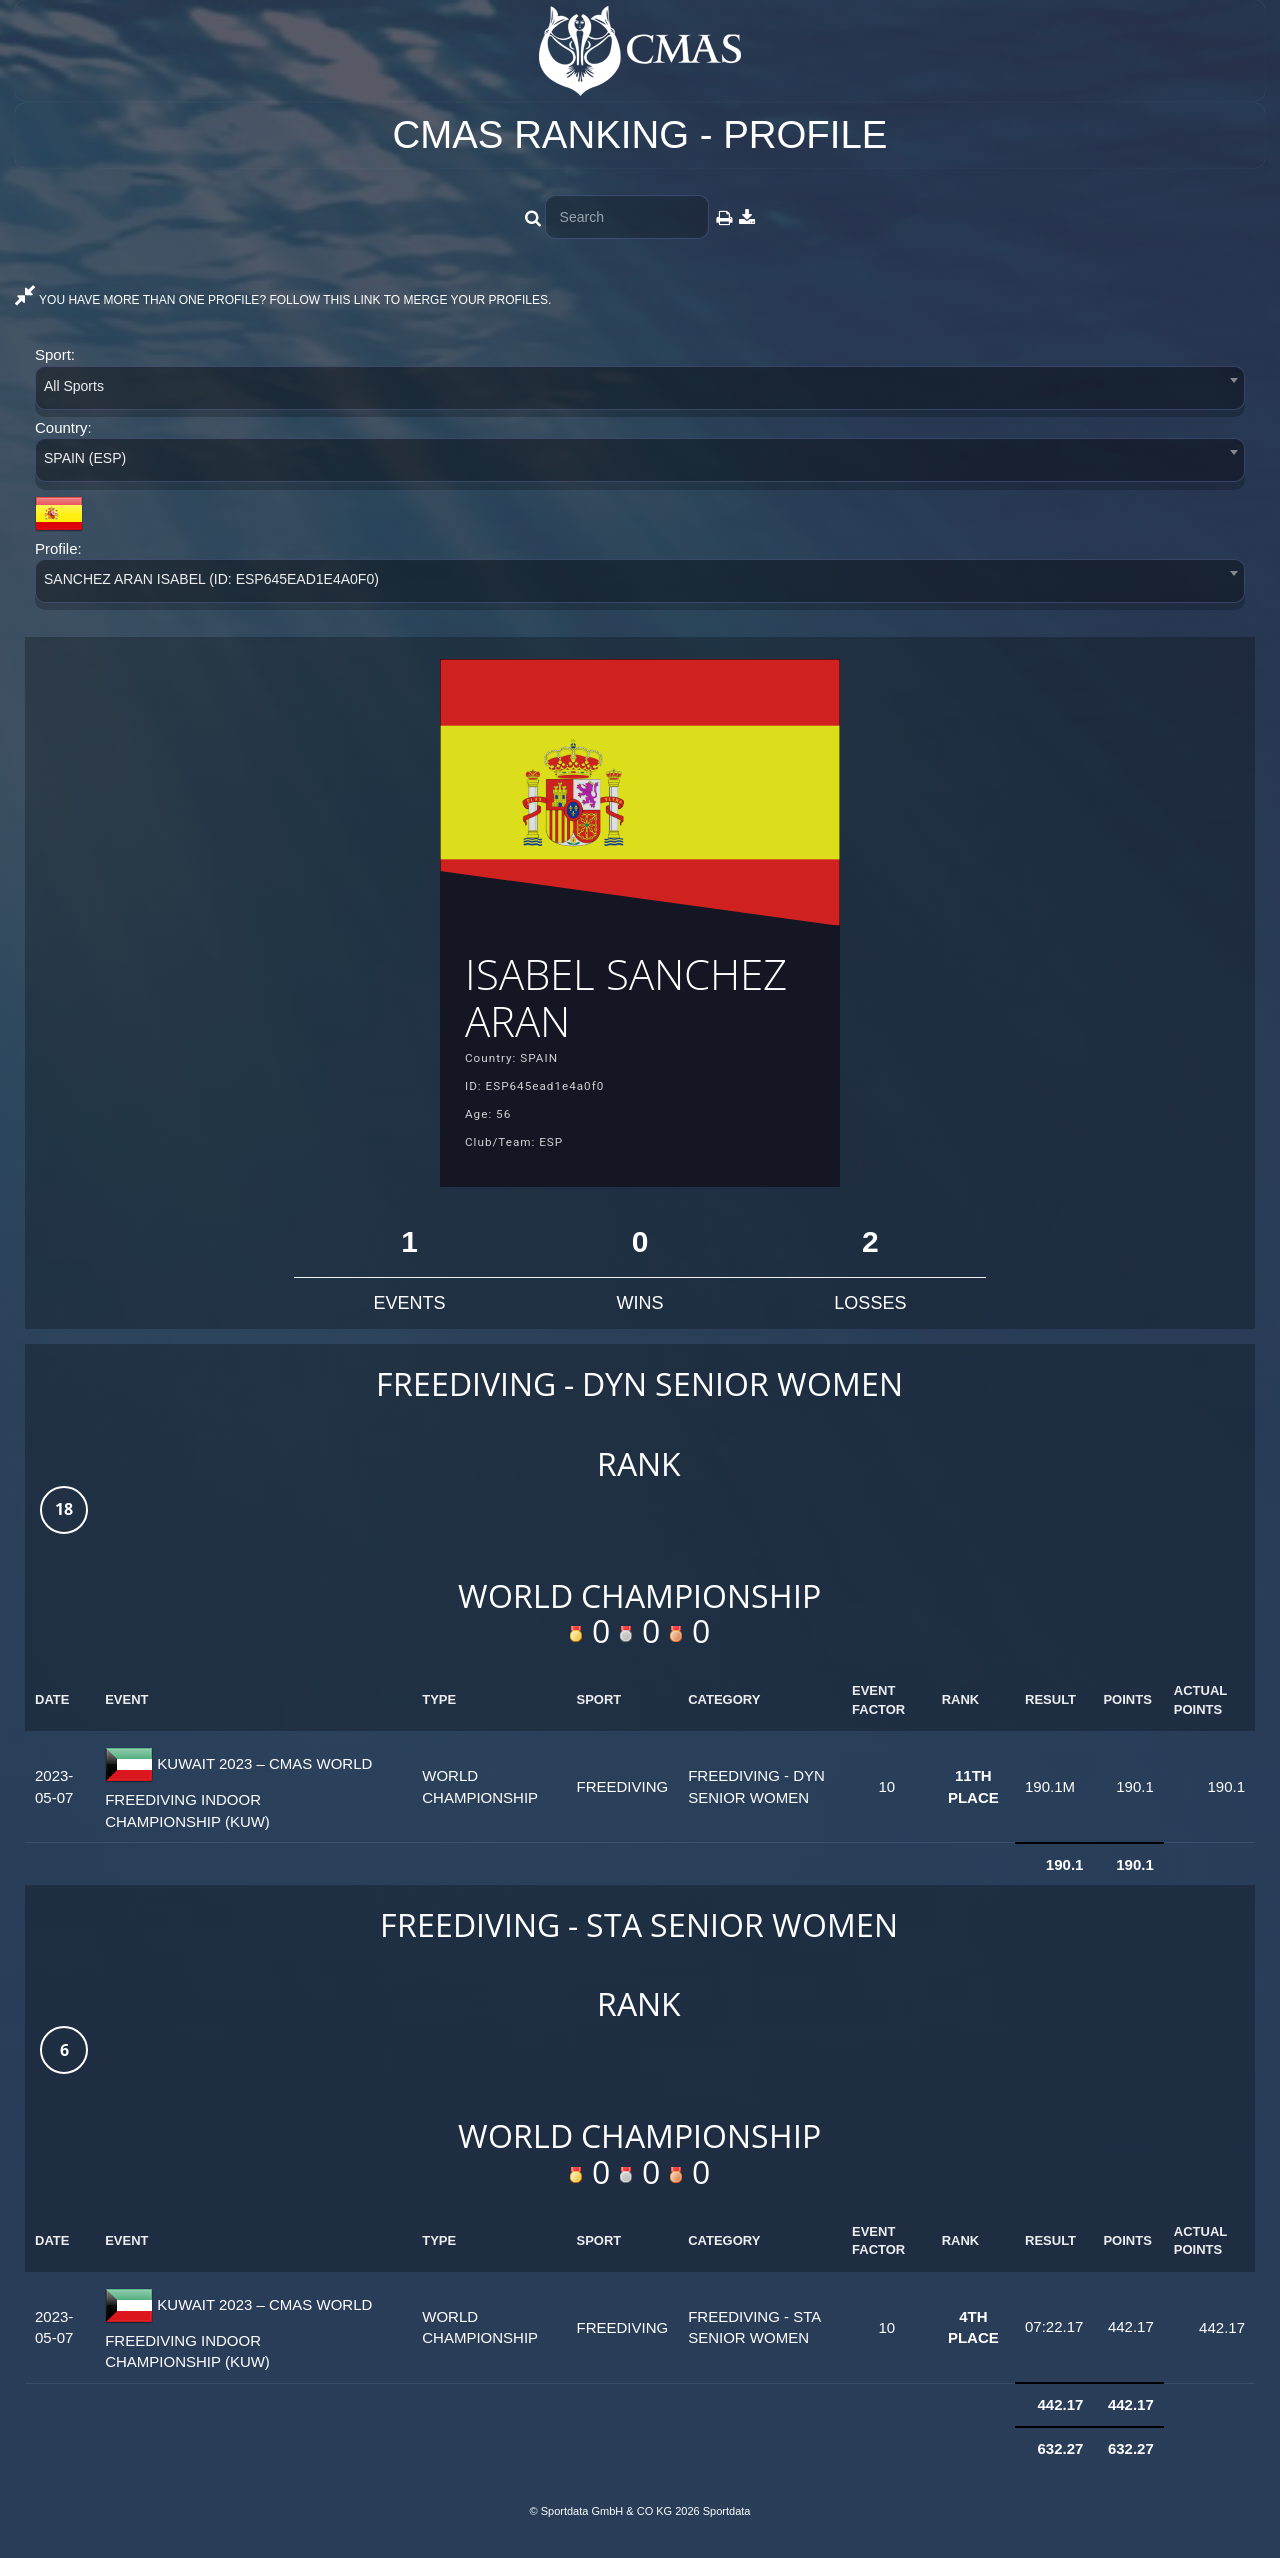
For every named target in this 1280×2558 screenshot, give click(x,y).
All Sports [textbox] (74, 386)
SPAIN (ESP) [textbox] (85, 458)
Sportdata (727, 2524)
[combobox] (640, 391)
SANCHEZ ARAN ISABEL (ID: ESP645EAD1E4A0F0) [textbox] (211, 579)
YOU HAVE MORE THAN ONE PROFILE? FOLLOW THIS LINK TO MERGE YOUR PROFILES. (283, 300)
